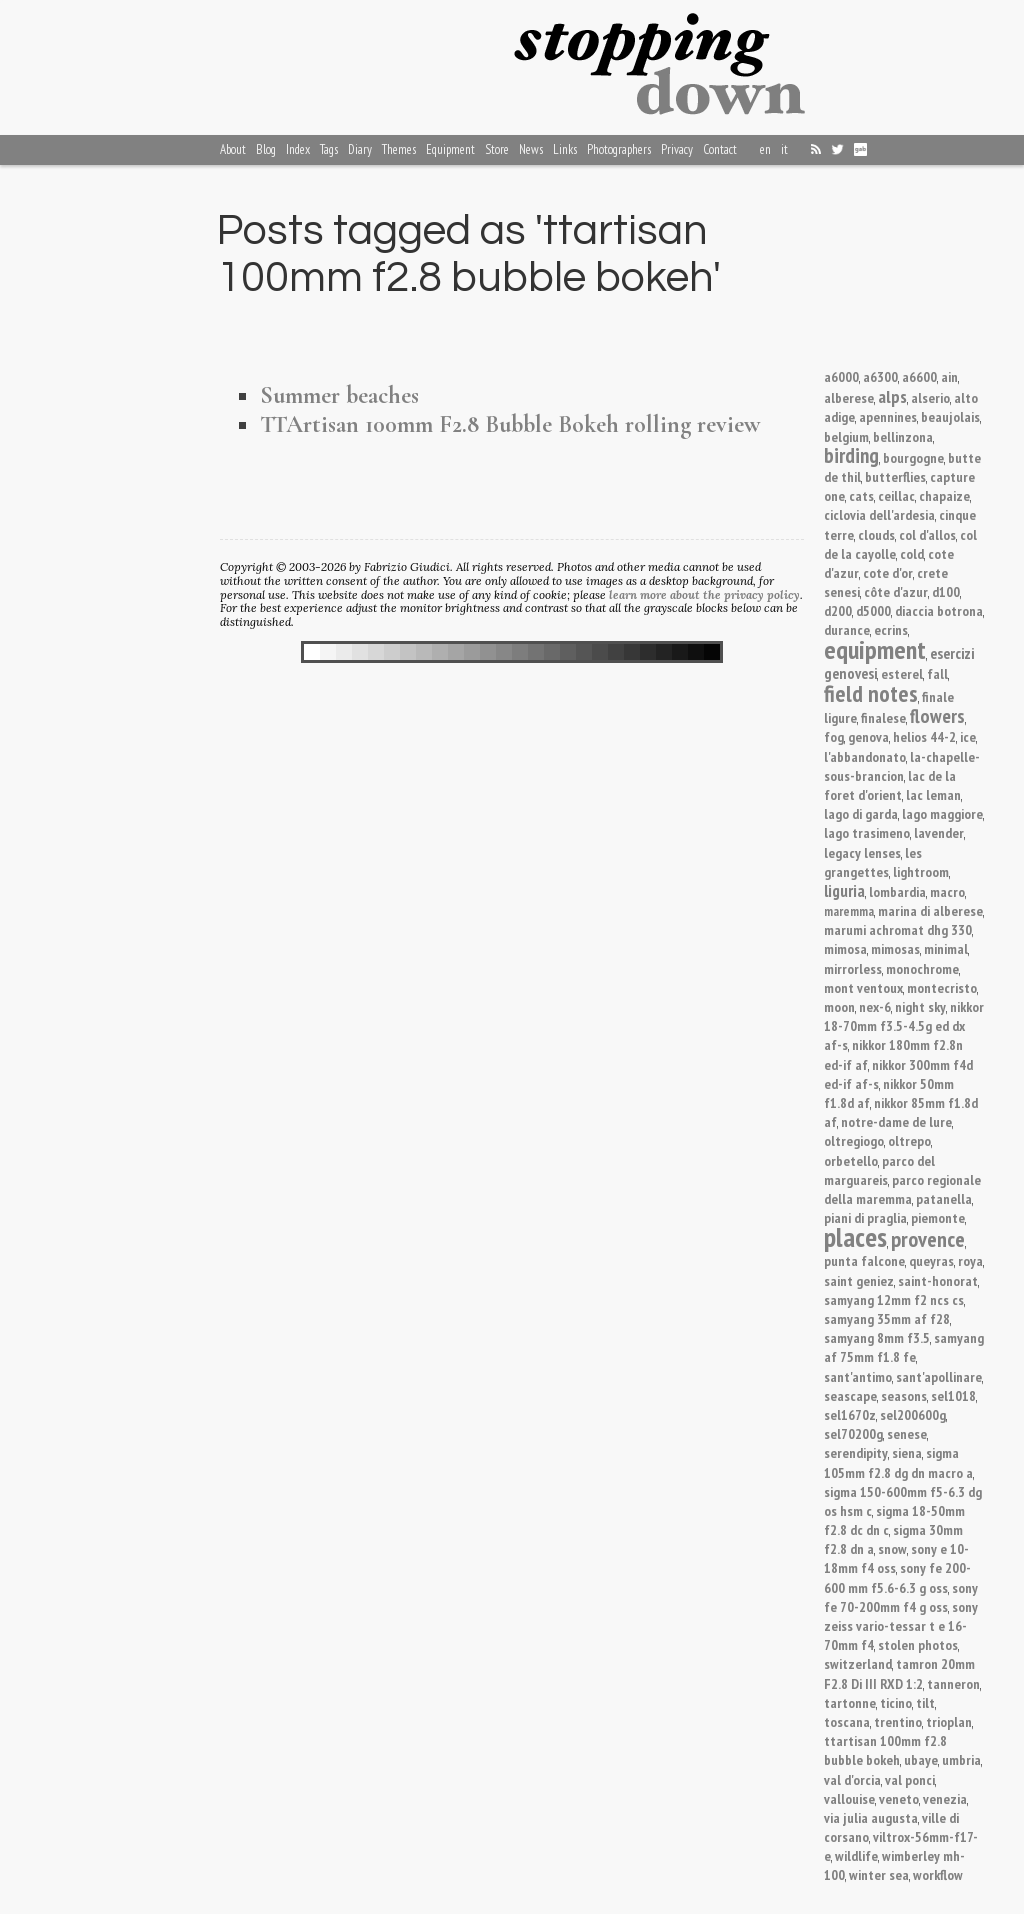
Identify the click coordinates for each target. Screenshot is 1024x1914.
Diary (360, 149)
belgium (846, 436)
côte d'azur (896, 591)
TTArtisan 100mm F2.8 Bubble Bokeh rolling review (510, 424)
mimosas (895, 948)
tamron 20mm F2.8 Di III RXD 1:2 (899, 1673)
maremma (849, 911)
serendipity (856, 1452)
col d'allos (927, 534)
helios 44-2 (924, 736)
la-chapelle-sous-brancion (902, 766)
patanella (944, 1198)
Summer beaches (339, 395)
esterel (902, 673)
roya (970, 1260)
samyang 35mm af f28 (887, 1318)
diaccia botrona (939, 610)
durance (847, 629)
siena (907, 1452)
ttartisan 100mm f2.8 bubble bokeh (885, 1750)
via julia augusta (871, 1817)
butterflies (895, 476)
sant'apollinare (939, 1376)
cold (912, 553)
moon (839, 1006)
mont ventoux (863, 987)
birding (851, 455)
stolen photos (918, 1644)
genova (868, 736)
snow (892, 1548)
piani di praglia (865, 1217)
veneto (899, 1798)
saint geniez (859, 1280)
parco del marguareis (879, 1170)
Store (497, 149)
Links (565, 149)
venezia (945, 1798)
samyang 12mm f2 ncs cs (894, 1299)
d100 (946, 591)
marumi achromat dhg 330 (898, 929)
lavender (939, 832)
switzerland (858, 1663)
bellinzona (903, 436)
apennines (888, 416)
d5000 (873, 610)
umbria (961, 1759)
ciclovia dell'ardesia (879, 514)
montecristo (942, 987)
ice (968, 736)
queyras (931, 1260)
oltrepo (909, 1140)
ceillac (896, 495)
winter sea (879, 1874)
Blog (266, 149)
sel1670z (850, 1414)
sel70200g (853, 1433)
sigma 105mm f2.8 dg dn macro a (898, 1462)
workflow (938, 1874)
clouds (876, 534)
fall (937, 673)
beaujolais (950, 416)
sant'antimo (858, 1376)
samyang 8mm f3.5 (877, 1337)
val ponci (910, 1779)
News (531, 149)
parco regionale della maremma (902, 1189)
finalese (883, 717)
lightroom (921, 871)
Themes (399, 149)
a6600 (919, 376)
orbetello (851, 1160)
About (233, 149)
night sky (920, 1006)
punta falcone (864, 1260)
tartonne (850, 1702)
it (784, 149)
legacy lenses (862, 852)
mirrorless (853, 968)
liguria (844, 891)
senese (907, 1433)
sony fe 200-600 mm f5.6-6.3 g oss (897, 1577)
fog (834, 736)
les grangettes (873, 862)
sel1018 (953, 1395)
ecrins (891, 629)
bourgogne (913, 457)
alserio (930, 397)
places (855, 1237)
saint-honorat (938, 1280)
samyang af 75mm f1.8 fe (904, 1347)
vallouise (849, 1798)
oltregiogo (854, 1140)
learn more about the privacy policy (704, 594)
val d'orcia (852, 1779)
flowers (937, 715)
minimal (946, 948)
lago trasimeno (867, 832)
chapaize (944, 495)
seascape (850, 1395)
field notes (871, 693)
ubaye (921, 1759)
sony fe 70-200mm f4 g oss (901, 1597)
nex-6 (875, 1006)
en (765, 149)
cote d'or (888, 572)
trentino (898, 1721)
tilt (925, 1702)
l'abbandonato (865, 756)
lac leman (933, 794)
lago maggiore (942, 813)
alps (892, 396)
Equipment (450, 149)
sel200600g (913, 1414)
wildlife (856, 1855)
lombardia (897, 891)
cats (861, 495)
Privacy (677, 149)
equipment (875, 649)
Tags (329, 149)
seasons (904, 1395)
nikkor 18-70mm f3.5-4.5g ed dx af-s (904, 1025)
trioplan (949, 1721)
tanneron (953, 1683)
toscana (847, 1721)
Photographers (619, 149)
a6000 (841, 376)
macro (947, 891)
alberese (849, 397)
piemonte (938, 1217)
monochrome (922, 968)
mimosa (845, 948)
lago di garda (861, 813)
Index (298, 149)
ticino (896, 1702)
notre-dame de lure (896, 1121)
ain (949, 376)
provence (928, 1239)
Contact (720, 149)
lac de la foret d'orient (890, 785)
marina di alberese (930, 910)
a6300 (880, 376)
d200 (838, 610)
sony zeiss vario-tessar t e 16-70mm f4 (901, 1625)
